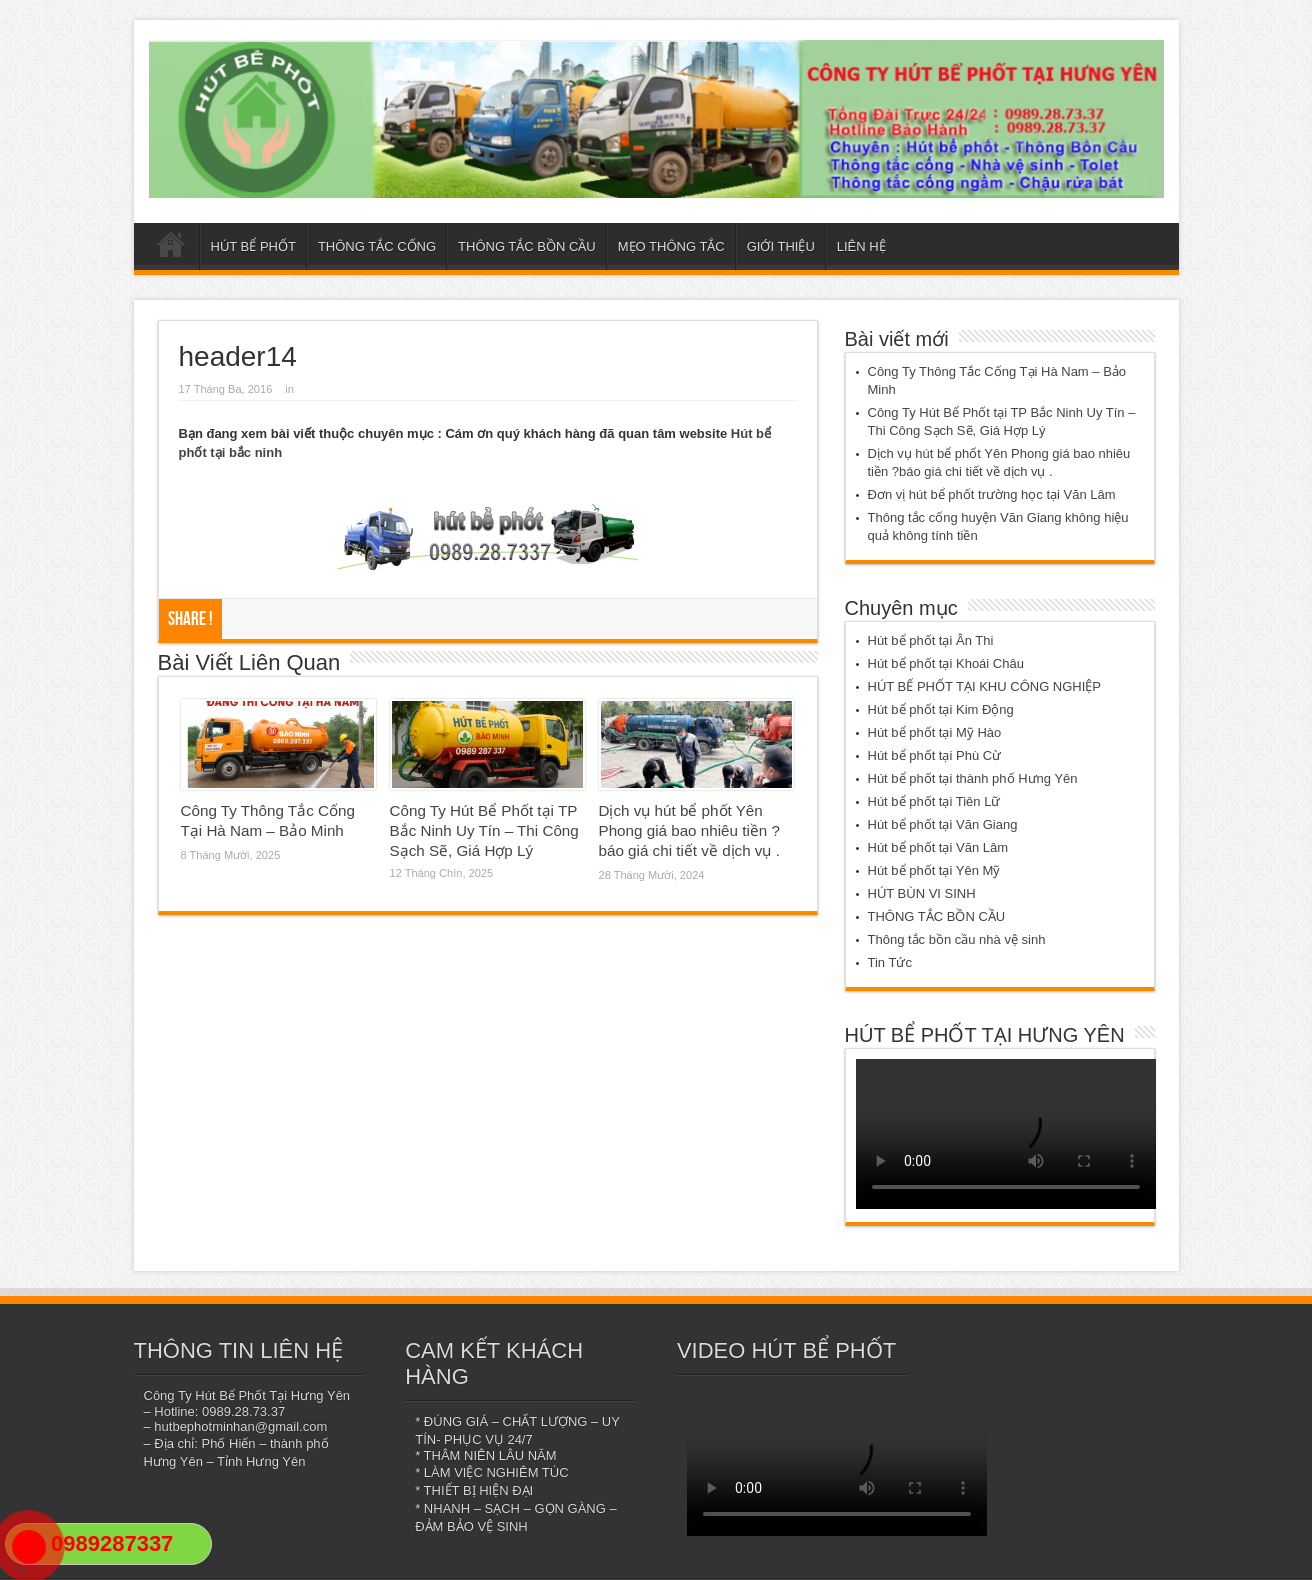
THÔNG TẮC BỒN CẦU (527, 246)
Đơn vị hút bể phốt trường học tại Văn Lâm (992, 494)
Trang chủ (171, 249)
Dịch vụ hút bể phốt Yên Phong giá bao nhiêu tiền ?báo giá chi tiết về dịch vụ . (689, 830)
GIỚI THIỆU (781, 246)
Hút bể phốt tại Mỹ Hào (935, 732)
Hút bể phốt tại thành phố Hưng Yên (973, 778)
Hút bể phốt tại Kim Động (941, 709)
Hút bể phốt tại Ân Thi (931, 640)
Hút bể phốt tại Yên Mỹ (934, 870)
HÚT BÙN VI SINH (922, 893)
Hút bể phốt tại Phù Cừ (935, 755)
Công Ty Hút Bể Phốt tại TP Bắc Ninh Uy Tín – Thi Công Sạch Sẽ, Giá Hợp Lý (484, 830)
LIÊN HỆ (861, 246)
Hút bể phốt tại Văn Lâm (938, 847)
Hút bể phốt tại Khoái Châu (946, 663)
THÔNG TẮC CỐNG (377, 246)
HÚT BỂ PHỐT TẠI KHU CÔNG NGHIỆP (985, 686)
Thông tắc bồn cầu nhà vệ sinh (957, 939)
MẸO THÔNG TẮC (671, 246)
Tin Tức (890, 962)
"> (29, 1555)
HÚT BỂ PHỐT (253, 246)
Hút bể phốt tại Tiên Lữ (934, 801)
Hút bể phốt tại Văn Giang (943, 824)
